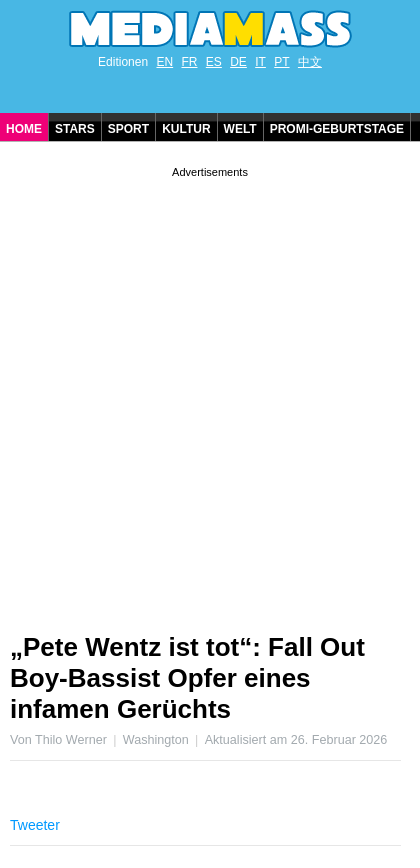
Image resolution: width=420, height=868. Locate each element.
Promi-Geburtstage (337, 129)
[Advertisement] (210, 392)
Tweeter (35, 825)
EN (164, 62)
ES (214, 62)
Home (24, 129)
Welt (240, 129)
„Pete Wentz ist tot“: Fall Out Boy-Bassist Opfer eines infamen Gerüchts (187, 678)
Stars (75, 129)
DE (238, 62)
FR (189, 62)
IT (260, 62)
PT (281, 62)
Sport (128, 129)
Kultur (186, 129)
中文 (310, 62)
